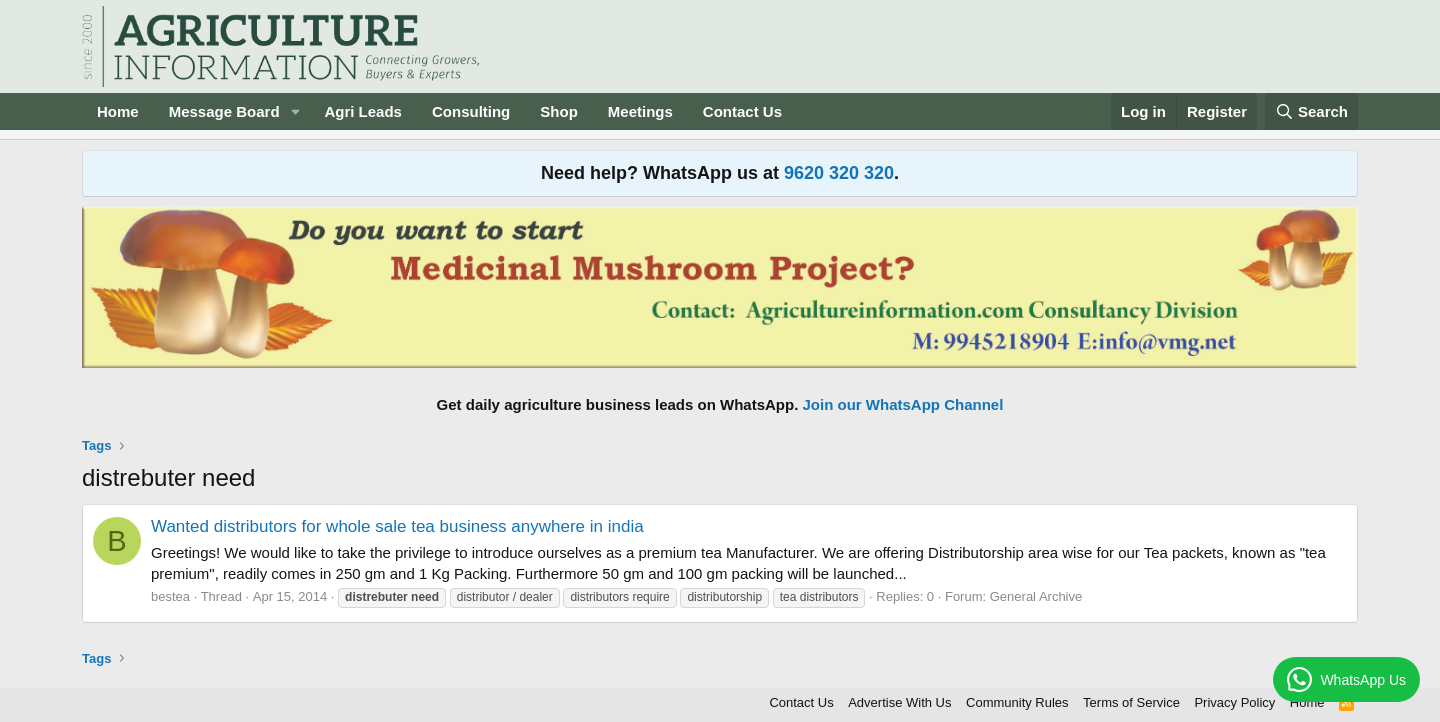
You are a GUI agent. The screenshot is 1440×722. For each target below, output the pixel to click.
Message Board (224, 111)
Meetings (640, 111)
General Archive (1036, 596)
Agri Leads (363, 111)
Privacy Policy (1234, 702)
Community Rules (1017, 702)
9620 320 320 (839, 173)
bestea (170, 596)
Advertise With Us (899, 702)
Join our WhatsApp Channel (903, 404)
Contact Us (742, 111)
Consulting (471, 111)
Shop (559, 111)
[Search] (1312, 111)
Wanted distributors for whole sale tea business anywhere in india (397, 526)
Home (118, 111)
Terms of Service (1131, 702)
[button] (295, 111)
